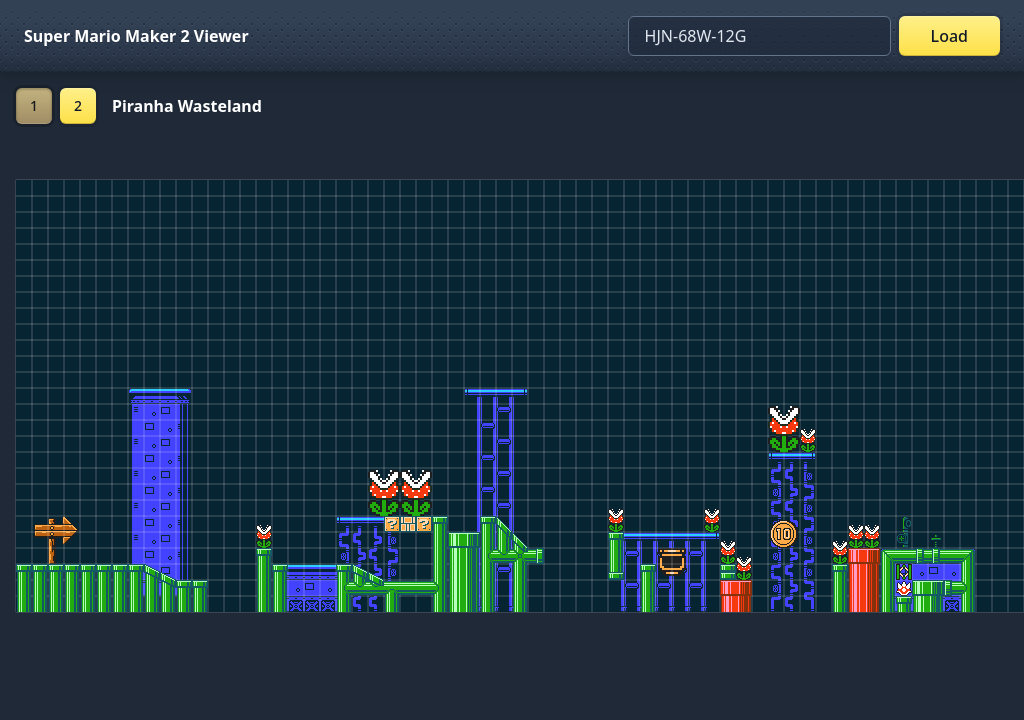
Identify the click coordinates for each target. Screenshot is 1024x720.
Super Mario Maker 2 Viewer (136, 36)
